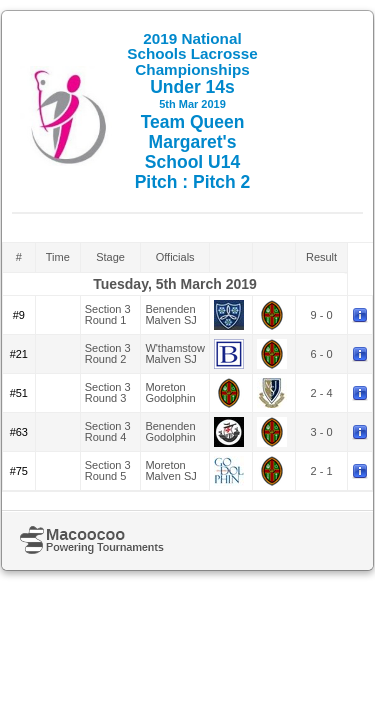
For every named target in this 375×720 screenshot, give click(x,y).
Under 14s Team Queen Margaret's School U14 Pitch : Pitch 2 (192, 111)
